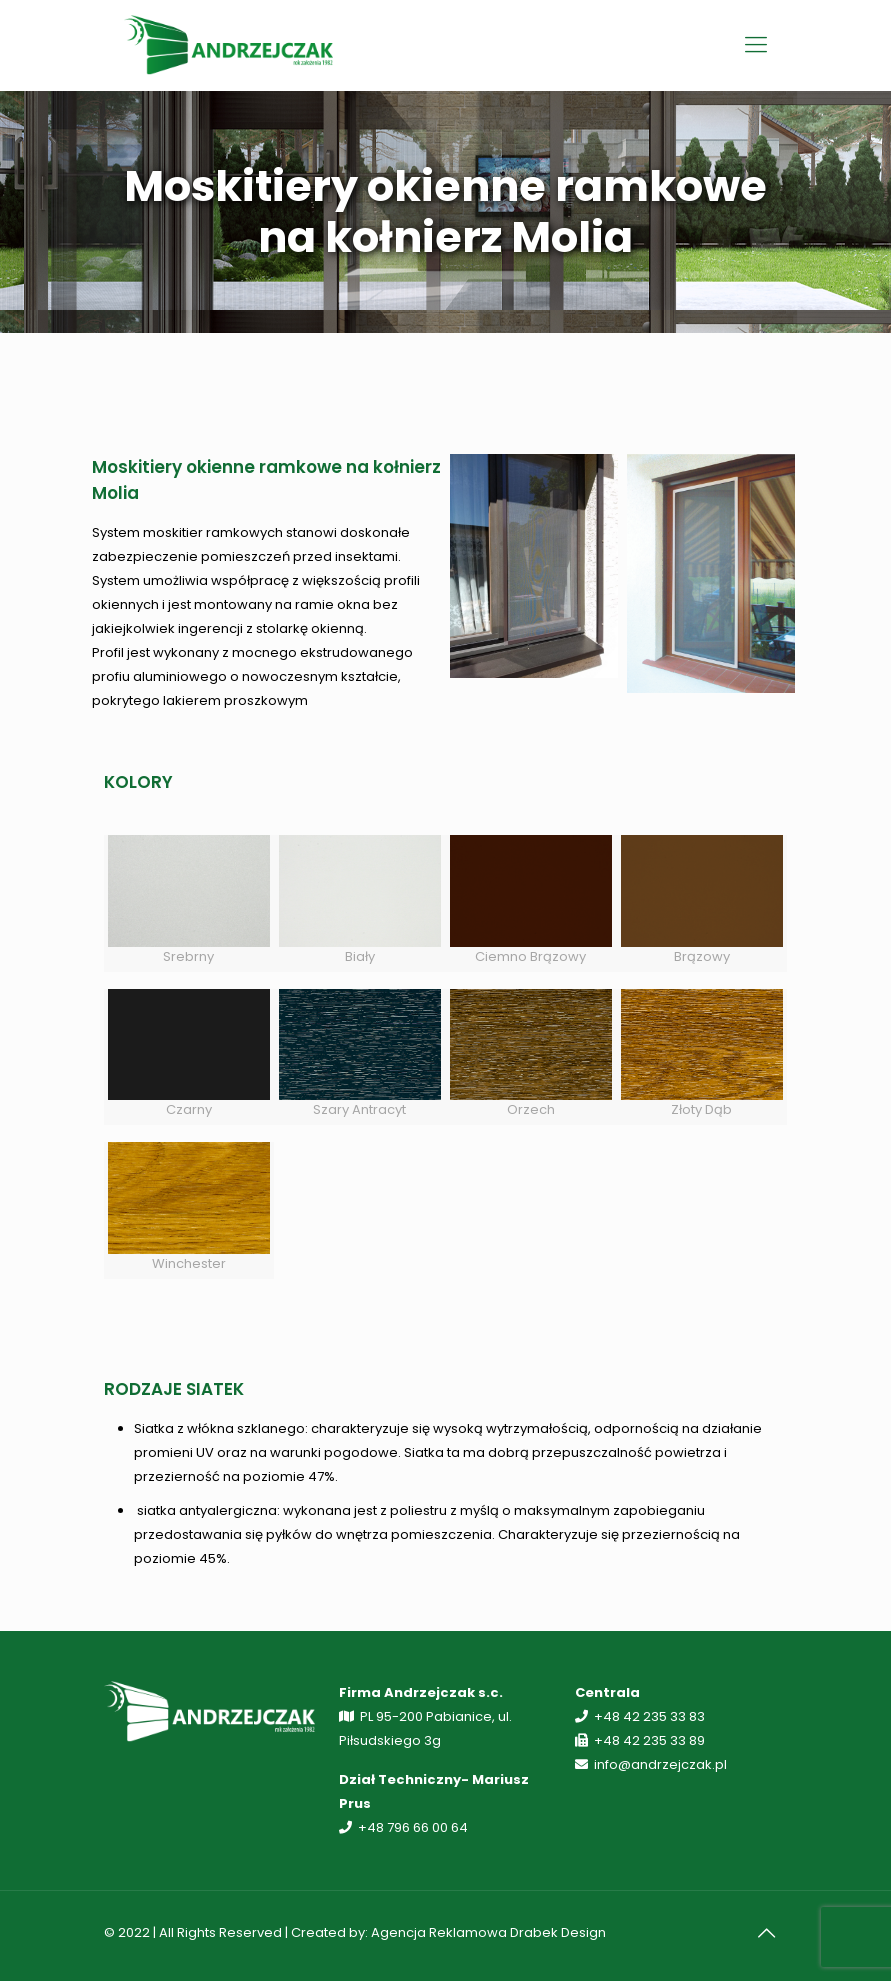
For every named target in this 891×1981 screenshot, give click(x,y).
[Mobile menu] (756, 45)
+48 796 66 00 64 (413, 1827)
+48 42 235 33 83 (649, 1716)
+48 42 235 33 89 (649, 1740)
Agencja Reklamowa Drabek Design (488, 1932)
